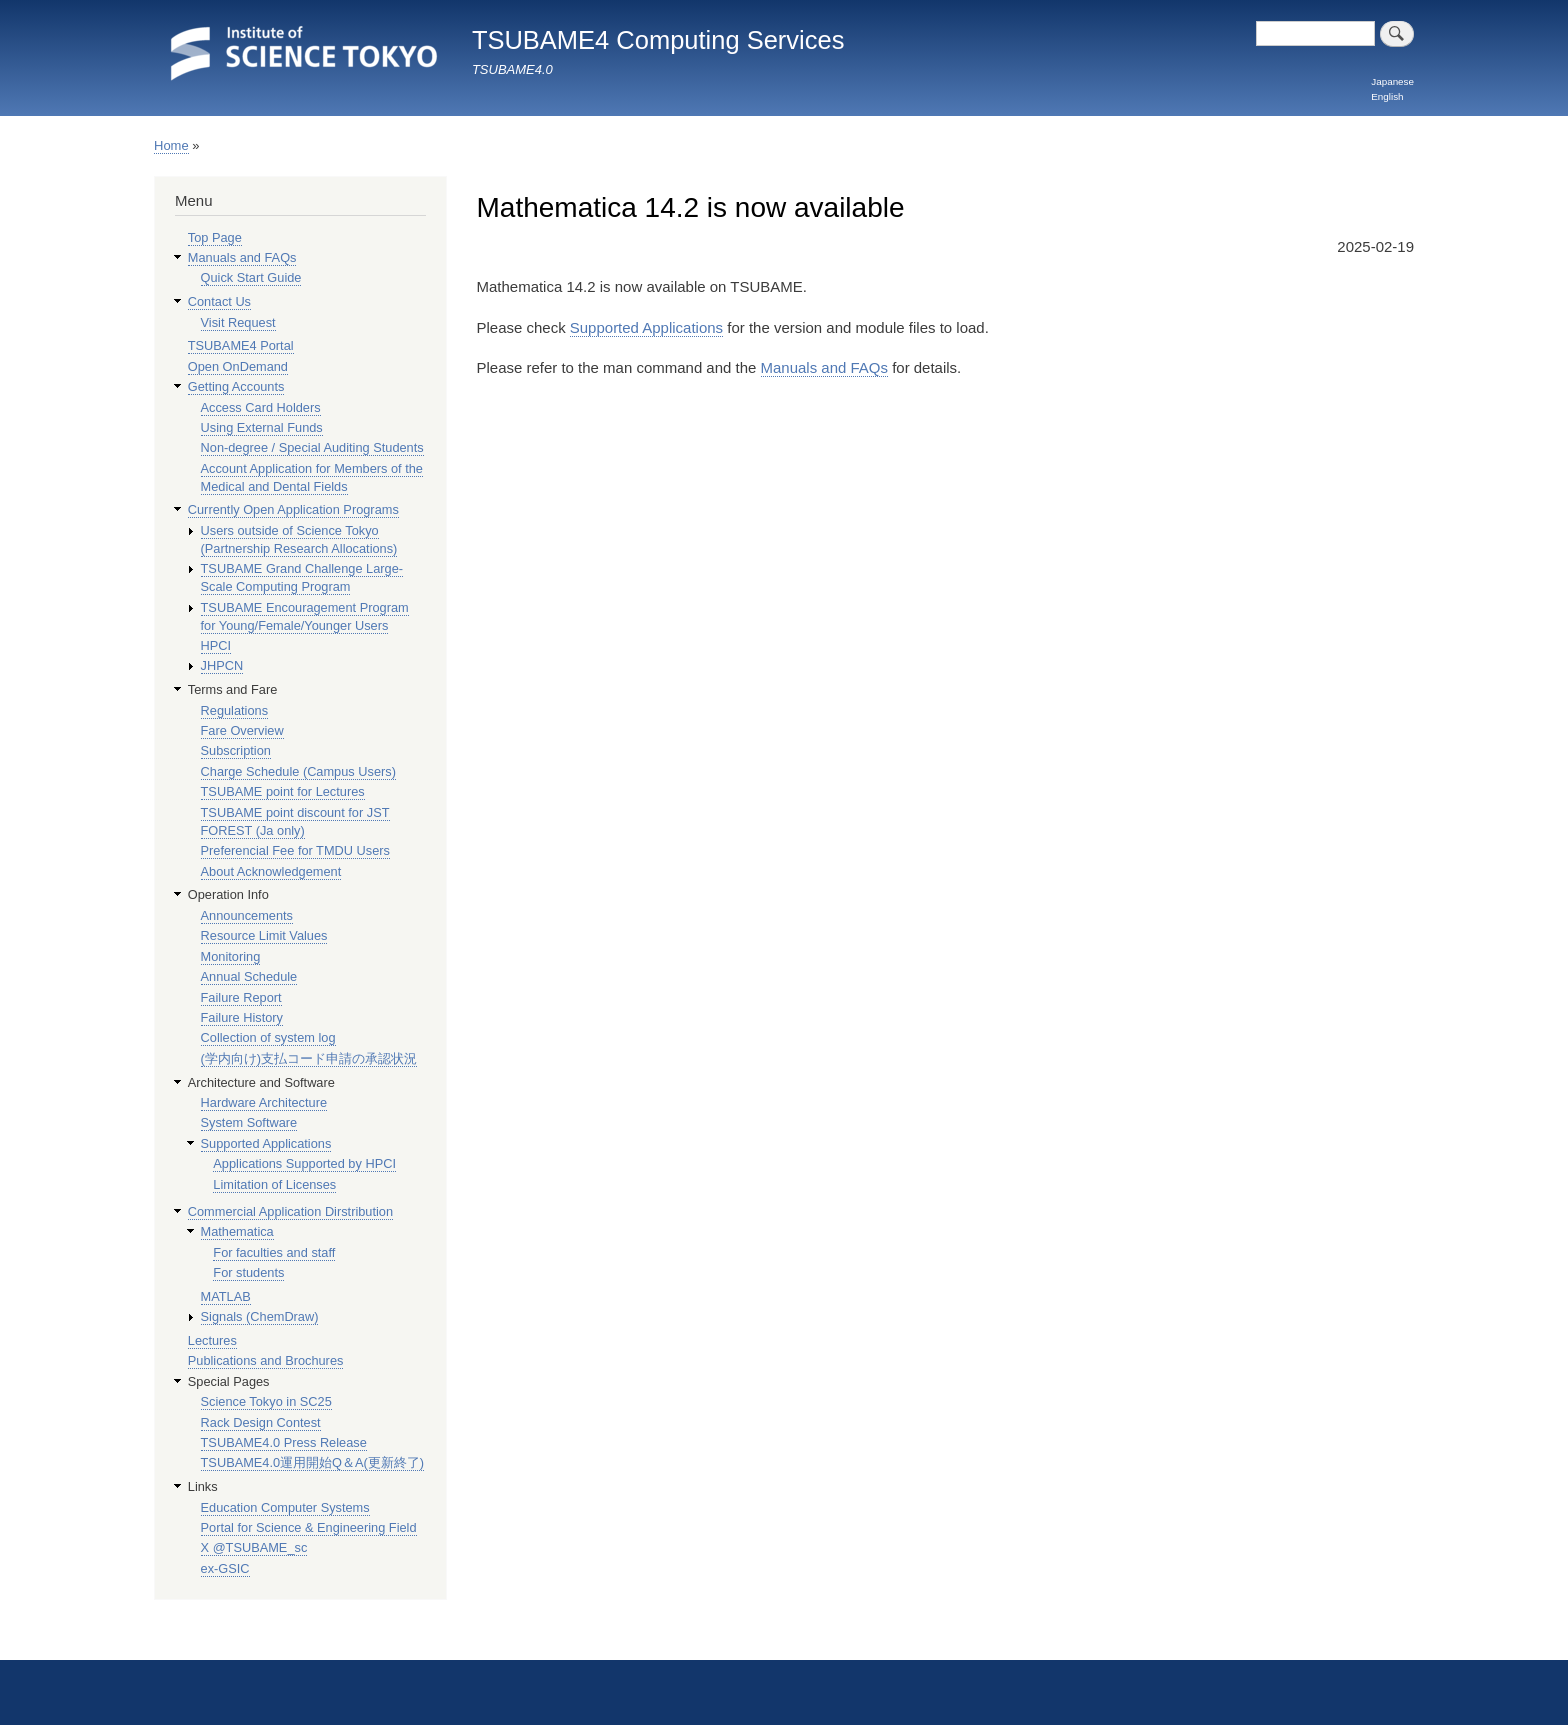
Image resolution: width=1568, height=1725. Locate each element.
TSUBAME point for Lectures (283, 791)
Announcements (247, 915)
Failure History (242, 1017)
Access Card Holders (261, 407)
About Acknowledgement (271, 871)
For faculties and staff (274, 1252)
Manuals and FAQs (824, 367)
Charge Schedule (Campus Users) (298, 771)
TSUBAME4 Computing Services (658, 40)
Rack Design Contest (261, 1422)
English (1387, 96)
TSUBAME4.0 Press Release (284, 1442)
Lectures (212, 1340)
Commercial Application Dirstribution (290, 1211)
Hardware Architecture (264, 1102)
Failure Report (241, 997)
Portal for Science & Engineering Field (309, 1527)
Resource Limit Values (264, 935)
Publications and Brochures (266, 1360)
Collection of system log (268, 1037)
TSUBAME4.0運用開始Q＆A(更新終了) (313, 1462)
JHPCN (222, 665)
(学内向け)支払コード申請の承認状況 (309, 1058)
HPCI (216, 645)
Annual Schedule (249, 976)
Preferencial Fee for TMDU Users (295, 850)
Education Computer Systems (285, 1507)
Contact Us (219, 301)
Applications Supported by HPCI (304, 1163)
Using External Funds (262, 427)
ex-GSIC (225, 1568)
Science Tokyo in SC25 (266, 1401)
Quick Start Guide (251, 277)
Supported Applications (646, 327)
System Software (249, 1122)
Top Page (215, 237)
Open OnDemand (238, 366)
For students (248, 1272)
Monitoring (231, 956)
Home (171, 145)
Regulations (235, 710)
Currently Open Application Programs (293, 509)
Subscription (236, 750)
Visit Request (238, 322)
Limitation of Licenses (274, 1184)
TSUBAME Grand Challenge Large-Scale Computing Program (302, 577)
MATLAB (226, 1296)
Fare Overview (242, 730)
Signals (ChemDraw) (260, 1316)
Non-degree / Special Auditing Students (312, 447)
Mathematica (237, 1231)
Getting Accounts (236, 386)
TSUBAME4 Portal (241, 345)
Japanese (1392, 81)
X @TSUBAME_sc (254, 1547)
